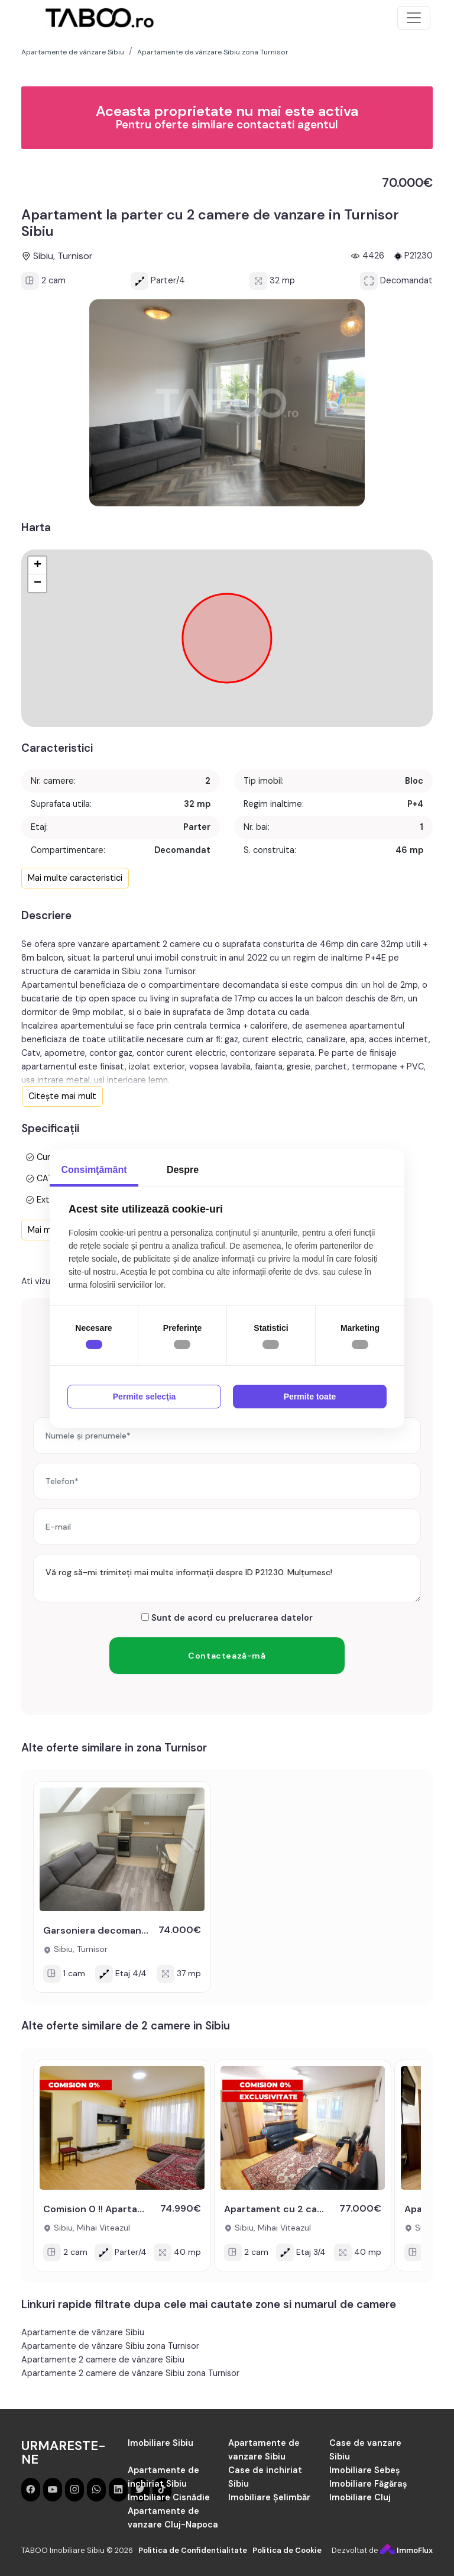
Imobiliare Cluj (360, 2497)
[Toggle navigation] (413, 18)
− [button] (37, 583)
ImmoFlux (406, 2550)
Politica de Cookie (287, 2550)
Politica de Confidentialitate (192, 2550)
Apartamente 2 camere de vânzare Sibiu (102, 2359)
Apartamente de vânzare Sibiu (82, 2332)
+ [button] (37, 565)
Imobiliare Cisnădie (169, 2497)
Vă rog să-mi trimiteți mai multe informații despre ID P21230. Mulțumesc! (227, 1578)
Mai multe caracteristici (75, 877)
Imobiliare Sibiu (160, 2443)
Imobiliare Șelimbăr (269, 2497)
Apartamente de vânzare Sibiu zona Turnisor (110, 2346)
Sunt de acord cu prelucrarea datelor (227, 1617)
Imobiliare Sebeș (364, 2470)
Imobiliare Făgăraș (368, 2483)
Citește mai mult (62, 1096)
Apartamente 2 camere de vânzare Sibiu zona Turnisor (130, 2373)
